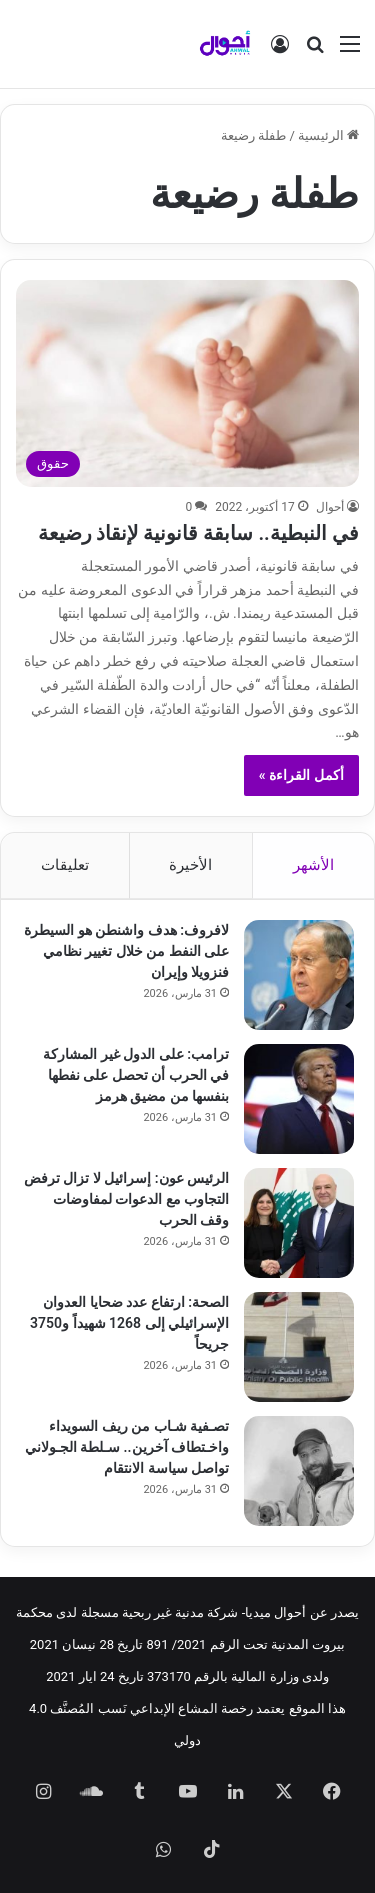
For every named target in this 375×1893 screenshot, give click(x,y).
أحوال (330, 507)
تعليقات (65, 865)
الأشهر (313, 865)
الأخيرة (190, 865)
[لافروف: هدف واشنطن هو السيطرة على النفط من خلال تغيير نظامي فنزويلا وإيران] (299, 975)
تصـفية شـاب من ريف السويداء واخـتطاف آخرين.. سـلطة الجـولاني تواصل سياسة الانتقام (127, 1447)
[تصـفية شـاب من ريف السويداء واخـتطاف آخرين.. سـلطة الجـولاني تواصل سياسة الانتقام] (299, 1471)
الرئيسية (328, 135)
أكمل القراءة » (301, 775)
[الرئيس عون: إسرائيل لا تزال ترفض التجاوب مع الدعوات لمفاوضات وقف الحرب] (299, 1223)
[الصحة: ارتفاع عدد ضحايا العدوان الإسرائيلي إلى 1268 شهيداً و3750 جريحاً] (299, 1347)
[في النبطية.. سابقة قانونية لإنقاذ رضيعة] (187, 383)
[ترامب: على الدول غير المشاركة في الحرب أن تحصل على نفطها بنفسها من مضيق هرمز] (299, 1099)
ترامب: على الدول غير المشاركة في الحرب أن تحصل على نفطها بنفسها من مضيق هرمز (136, 1075)
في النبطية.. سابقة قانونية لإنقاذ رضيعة (198, 533)
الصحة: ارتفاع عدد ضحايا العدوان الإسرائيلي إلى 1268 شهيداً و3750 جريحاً (129, 1323)
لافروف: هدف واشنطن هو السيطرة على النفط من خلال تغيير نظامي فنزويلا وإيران (126, 951)
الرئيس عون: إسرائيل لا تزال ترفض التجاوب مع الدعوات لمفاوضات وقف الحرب (126, 1199)
